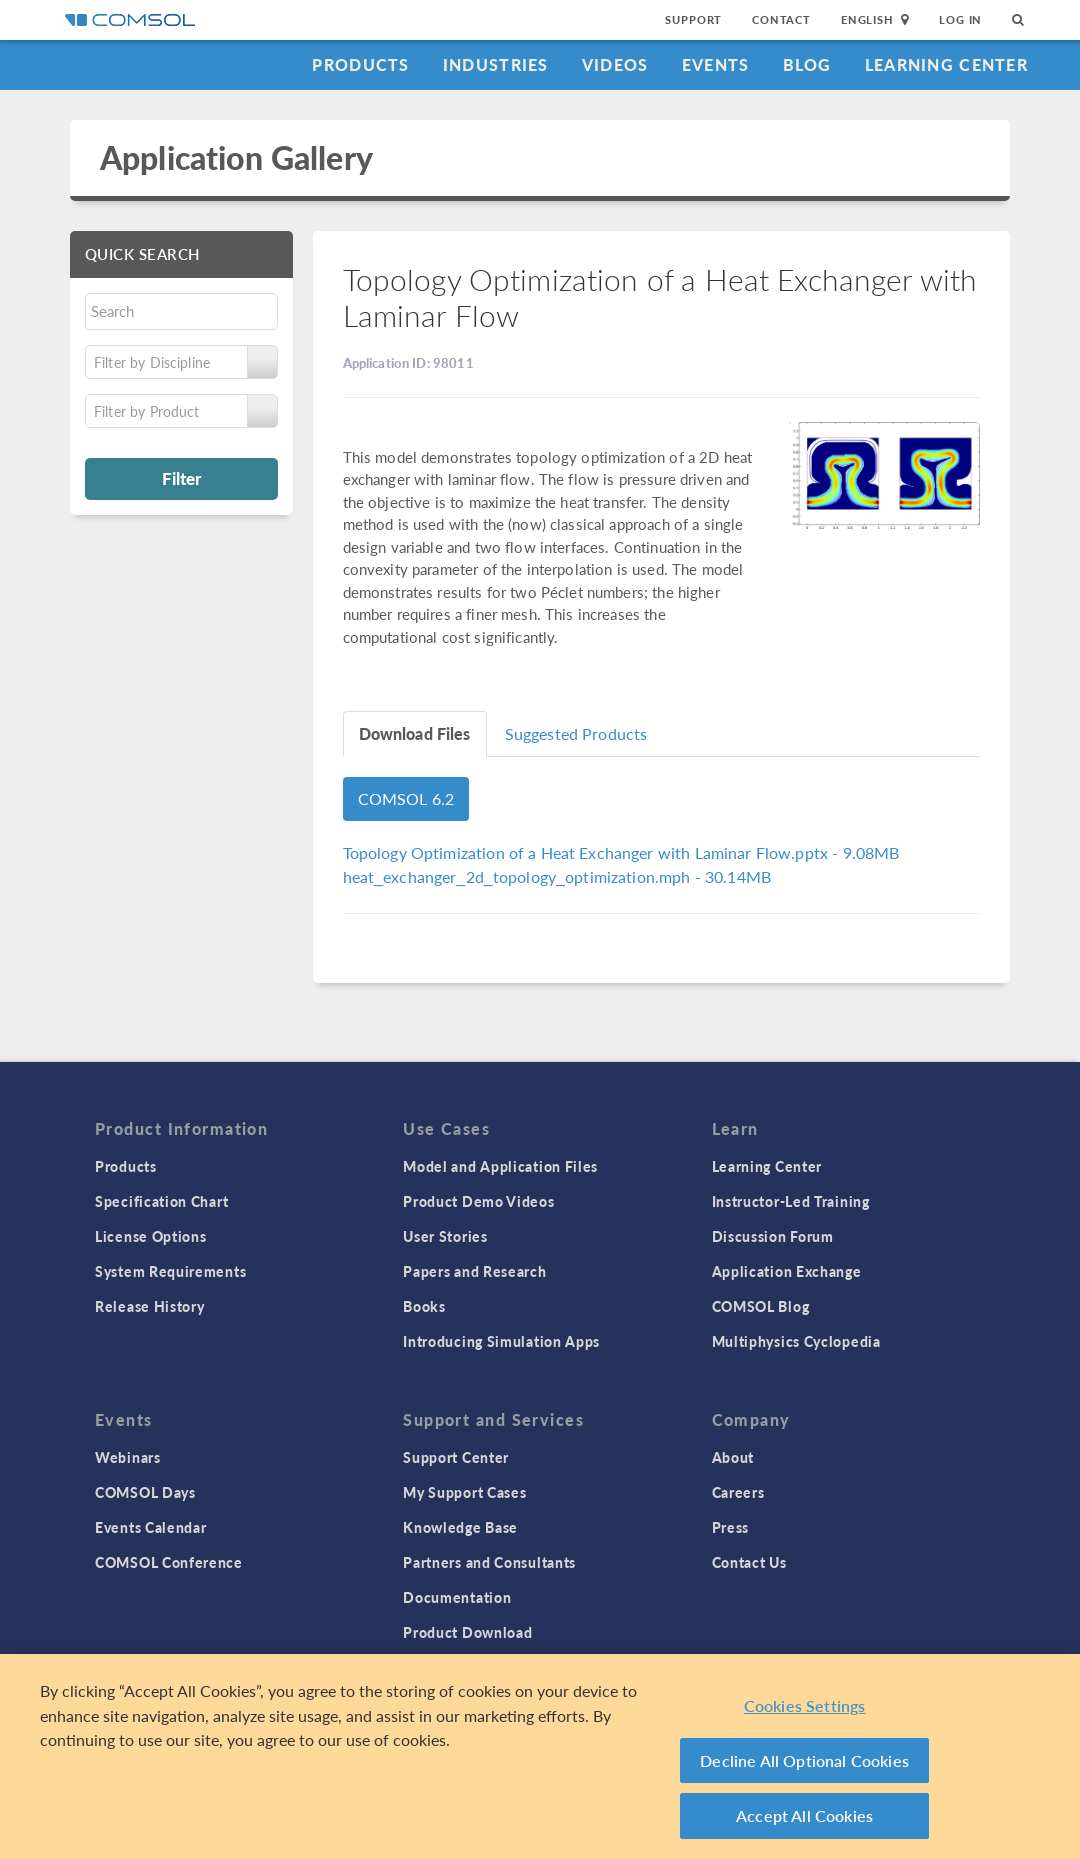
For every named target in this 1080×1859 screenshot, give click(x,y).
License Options (151, 1236)
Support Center (456, 1457)
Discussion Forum (773, 1236)
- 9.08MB (621, 852)
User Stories (445, 1236)
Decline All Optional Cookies (804, 1760)
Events (716, 64)
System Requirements (170, 1271)
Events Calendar (151, 1527)
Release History (150, 1306)
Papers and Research (474, 1271)
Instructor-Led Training (791, 1201)
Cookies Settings (805, 1705)
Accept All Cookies (804, 1815)
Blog (807, 64)
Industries (496, 64)
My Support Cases (464, 1492)
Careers (738, 1492)
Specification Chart (161, 1201)
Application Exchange (787, 1271)
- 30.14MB (557, 876)
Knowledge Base (460, 1527)
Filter (181, 478)
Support (693, 19)
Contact (781, 19)
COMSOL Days (145, 1492)
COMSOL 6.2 (406, 798)
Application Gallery (236, 157)
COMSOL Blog (761, 1306)
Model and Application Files (500, 1166)
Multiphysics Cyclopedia (796, 1341)
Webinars (128, 1457)
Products (360, 64)
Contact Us (749, 1562)
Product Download (467, 1632)
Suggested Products (576, 733)
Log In (960, 19)
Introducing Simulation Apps (501, 1341)
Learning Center (946, 64)
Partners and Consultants (489, 1562)
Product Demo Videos (478, 1201)
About (733, 1457)
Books (424, 1306)
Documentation (457, 1597)
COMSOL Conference (169, 1562)
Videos (615, 64)
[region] (540, 1756)
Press (731, 1527)
